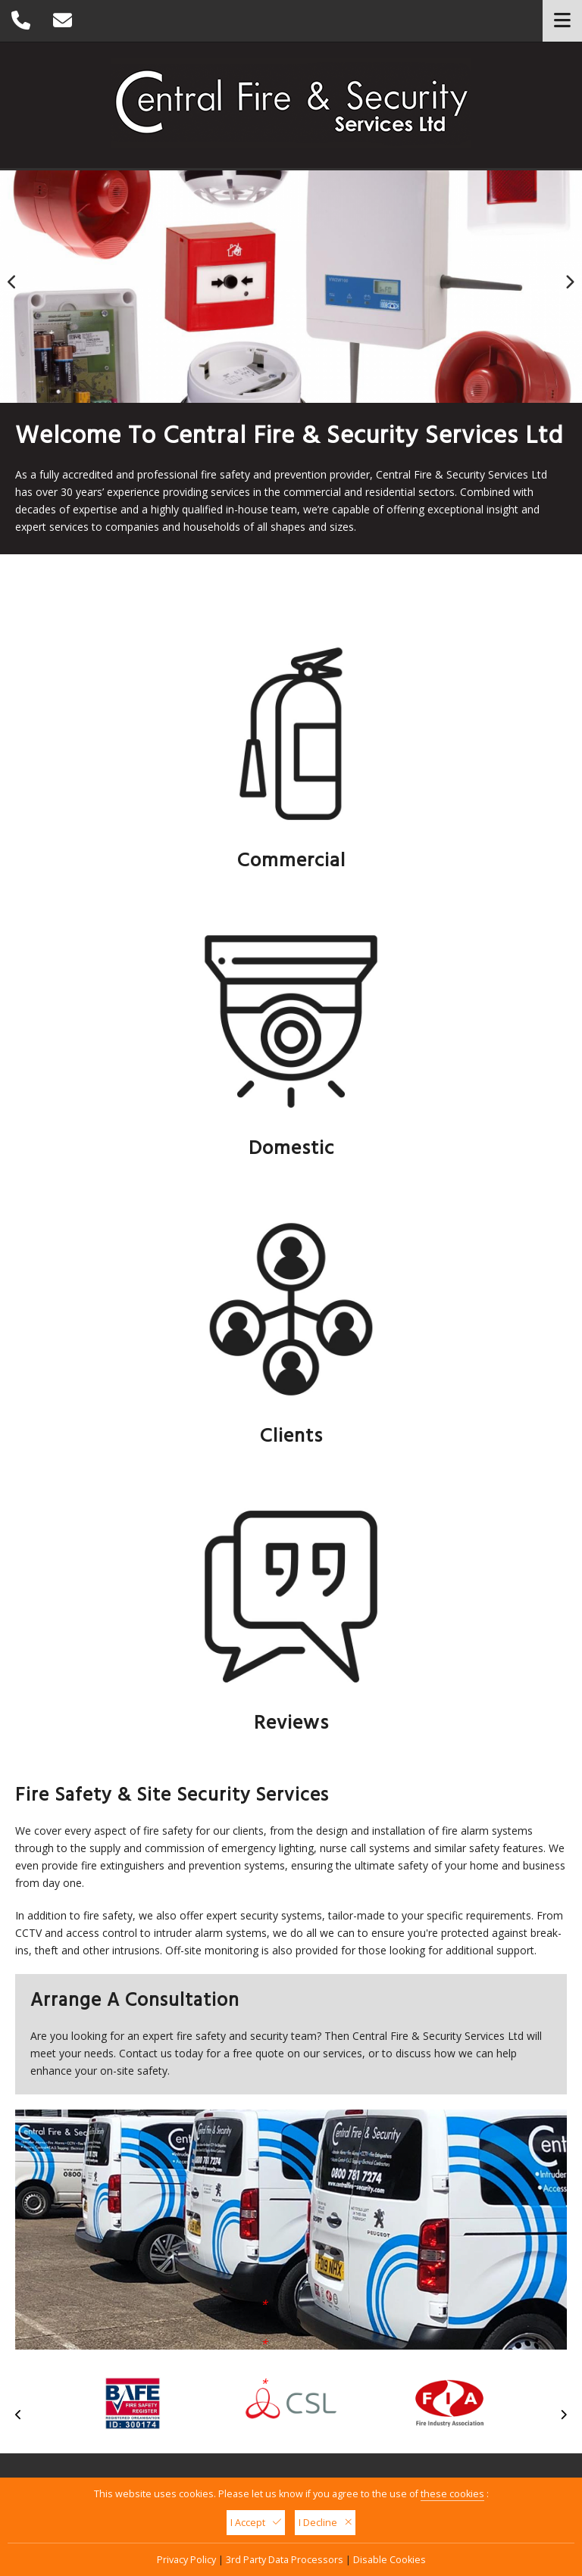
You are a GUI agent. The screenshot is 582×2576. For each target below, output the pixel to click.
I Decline (325, 2522)
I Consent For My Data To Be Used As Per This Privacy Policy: (139, 2058)
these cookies (452, 2493)
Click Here (66, 2066)
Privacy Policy (186, 2559)
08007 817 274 (473, 2143)
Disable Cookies (389, 2559)
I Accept (255, 2522)
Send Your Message (368, 2055)
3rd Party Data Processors (284, 2559)
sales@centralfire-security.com (276, 2342)
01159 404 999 (236, 2324)
